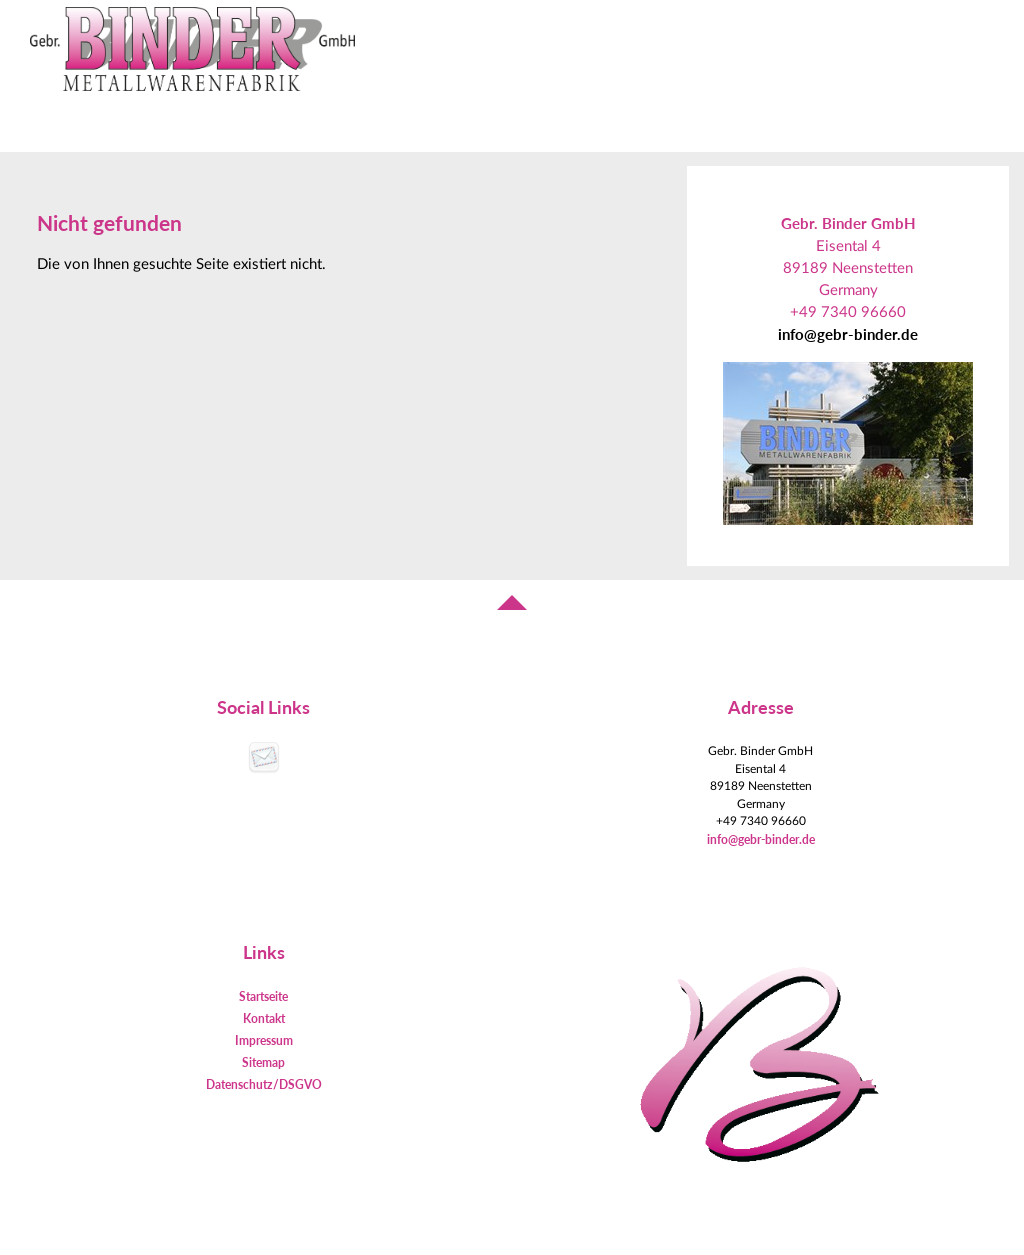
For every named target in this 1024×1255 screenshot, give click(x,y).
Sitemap (263, 1062)
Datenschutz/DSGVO (264, 1084)
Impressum (264, 1040)
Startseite (263, 996)
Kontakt (264, 1018)
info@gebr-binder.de (848, 334)
